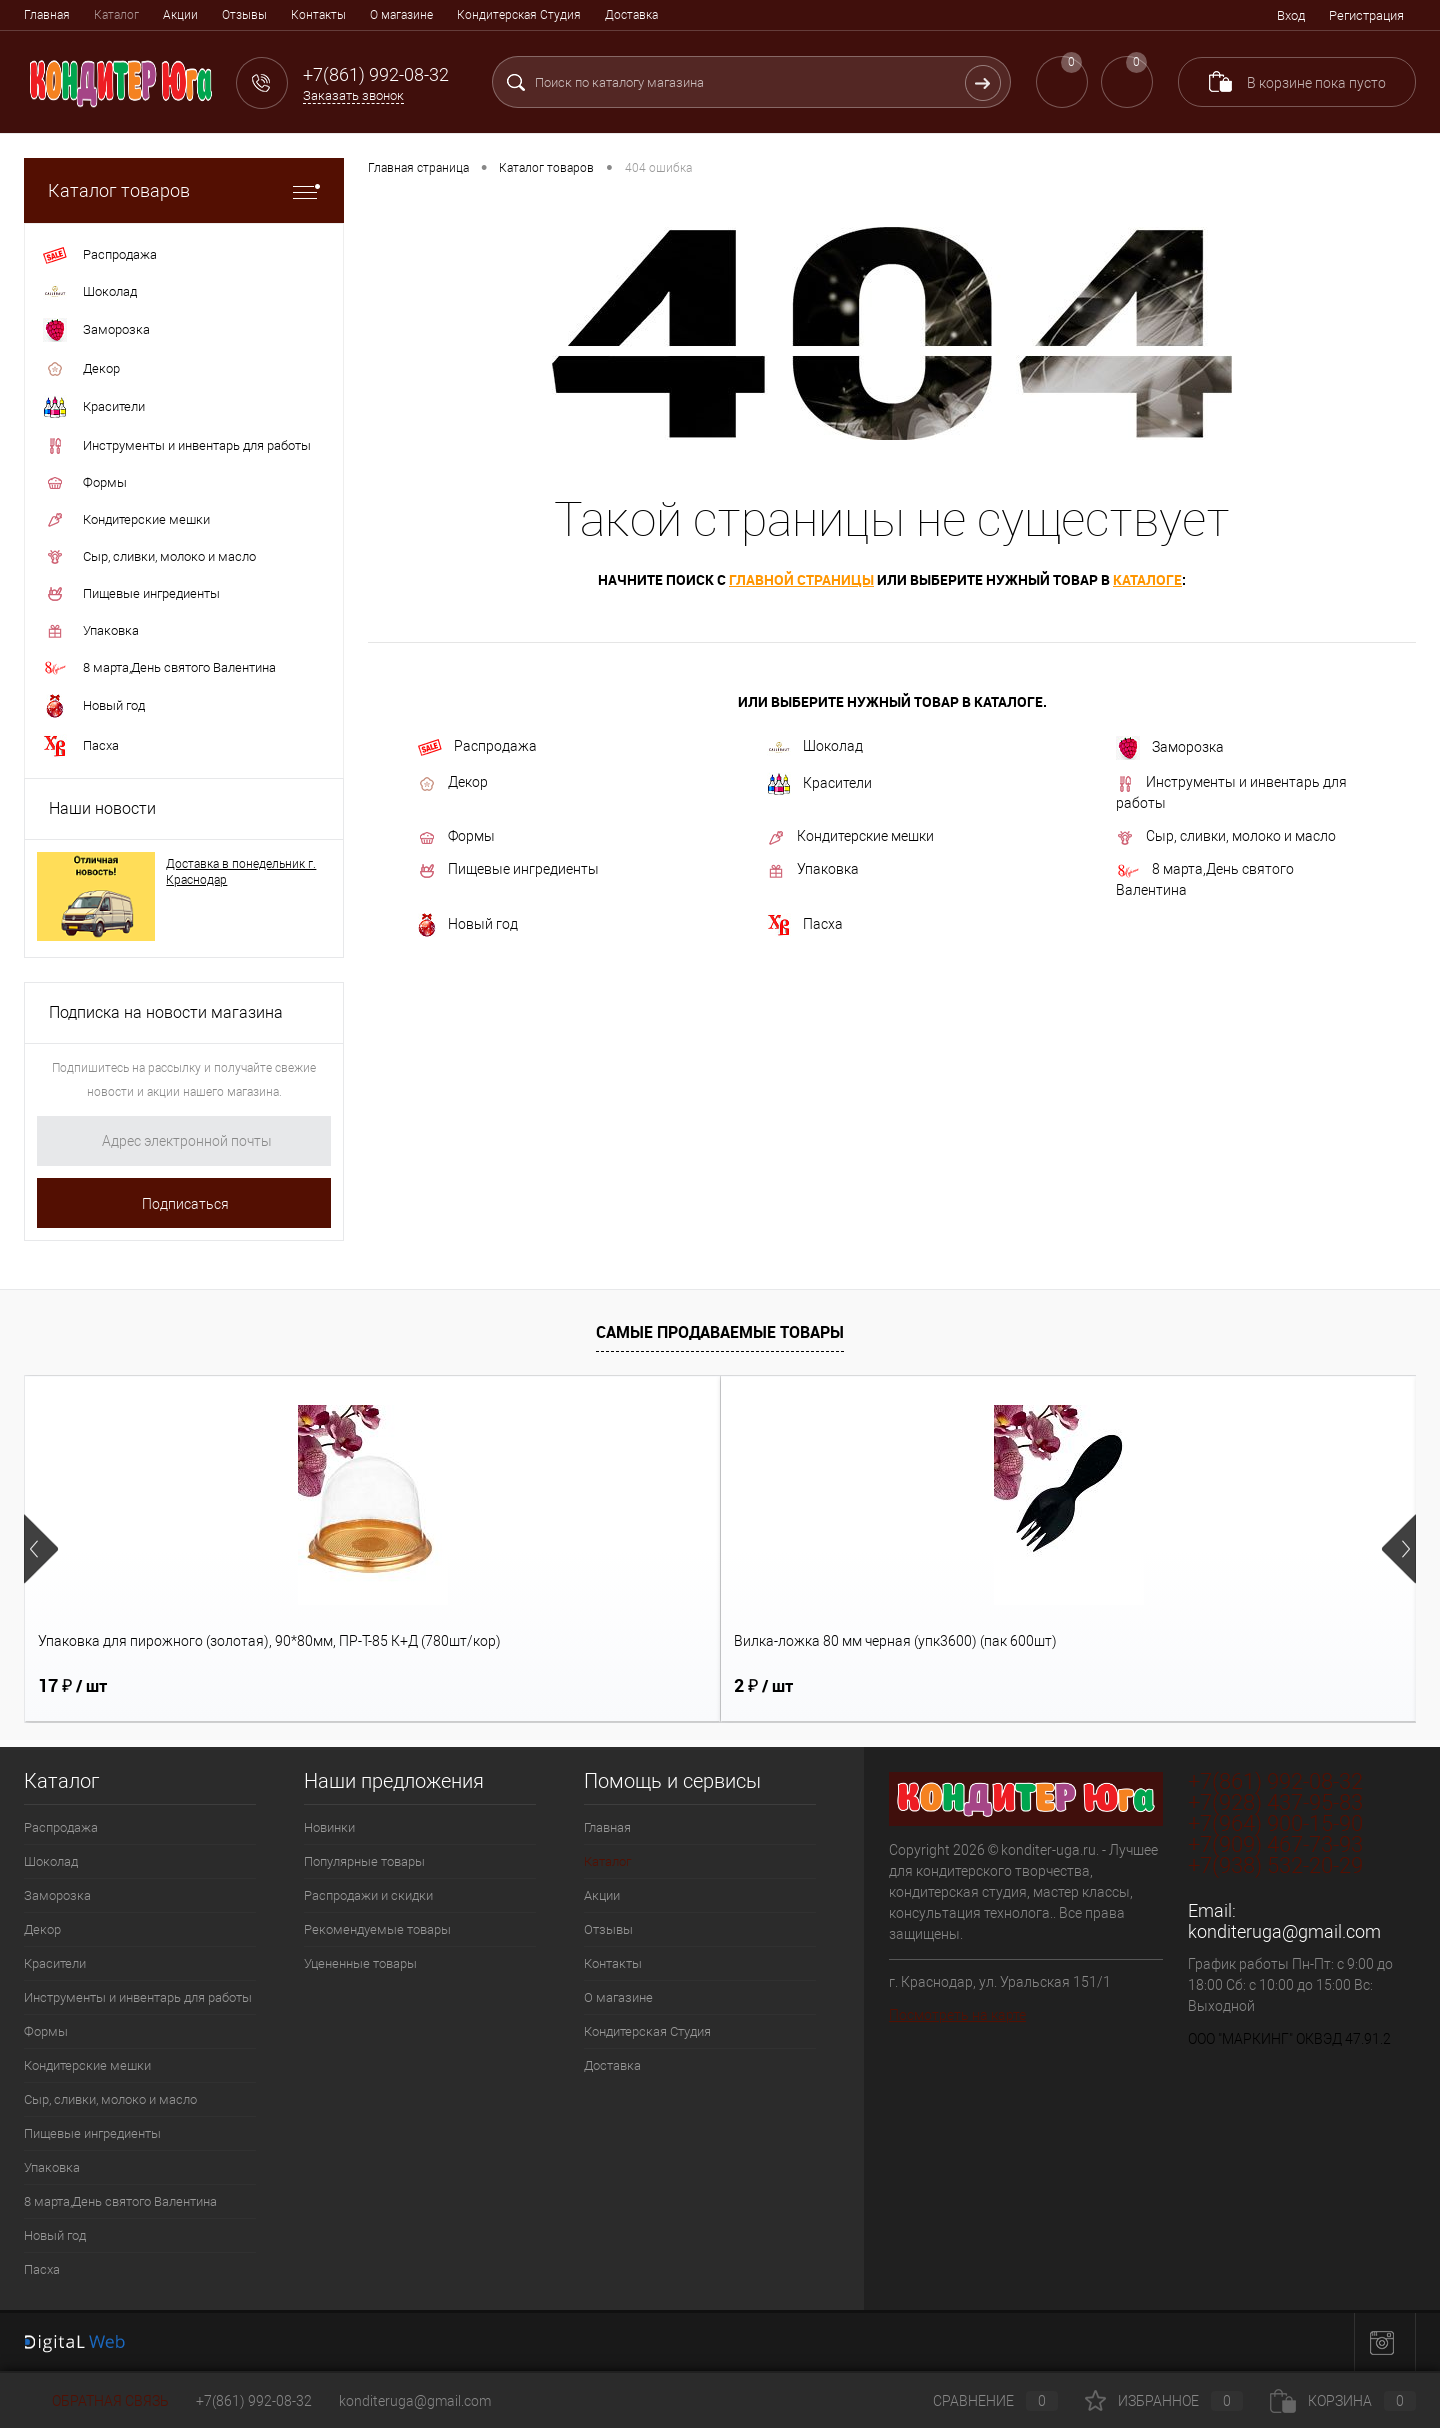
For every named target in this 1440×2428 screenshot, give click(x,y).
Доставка (631, 15)
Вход (1291, 15)
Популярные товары (364, 1861)
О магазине (401, 15)
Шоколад (815, 746)
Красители (819, 784)
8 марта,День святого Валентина (1205, 879)
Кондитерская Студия (519, 15)
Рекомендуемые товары (377, 1929)
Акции (180, 15)
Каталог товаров (184, 190)
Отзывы (244, 15)
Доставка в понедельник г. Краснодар (241, 872)
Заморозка (1170, 748)
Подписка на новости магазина (166, 1012)
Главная (47, 15)
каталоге (1147, 579)
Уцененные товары (360, 1963)
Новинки (329, 1827)
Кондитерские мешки (850, 837)
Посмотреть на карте (957, 2015)
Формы (456, 837)
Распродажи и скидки (368, 1895)
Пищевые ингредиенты (508, 870)
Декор (453, 783)
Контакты (318, 15)
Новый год (468, 925)
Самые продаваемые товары (720, 1332)
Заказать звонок (353, 95)
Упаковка (813, 870)
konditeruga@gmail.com (1284, 1931)
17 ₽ (72, 1686)
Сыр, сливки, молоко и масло (1226, 837)
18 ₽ (768, 1686)
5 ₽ (1111, 1686)
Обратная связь (96, 2401)
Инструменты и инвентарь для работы (1231, 792)
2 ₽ (415, 1686)
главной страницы (801, 579)
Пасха (805, 925)
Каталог (116, 15)
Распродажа (477, 747)
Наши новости (102, 808)
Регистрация (1366, 15)
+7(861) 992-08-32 (254, 2401)
